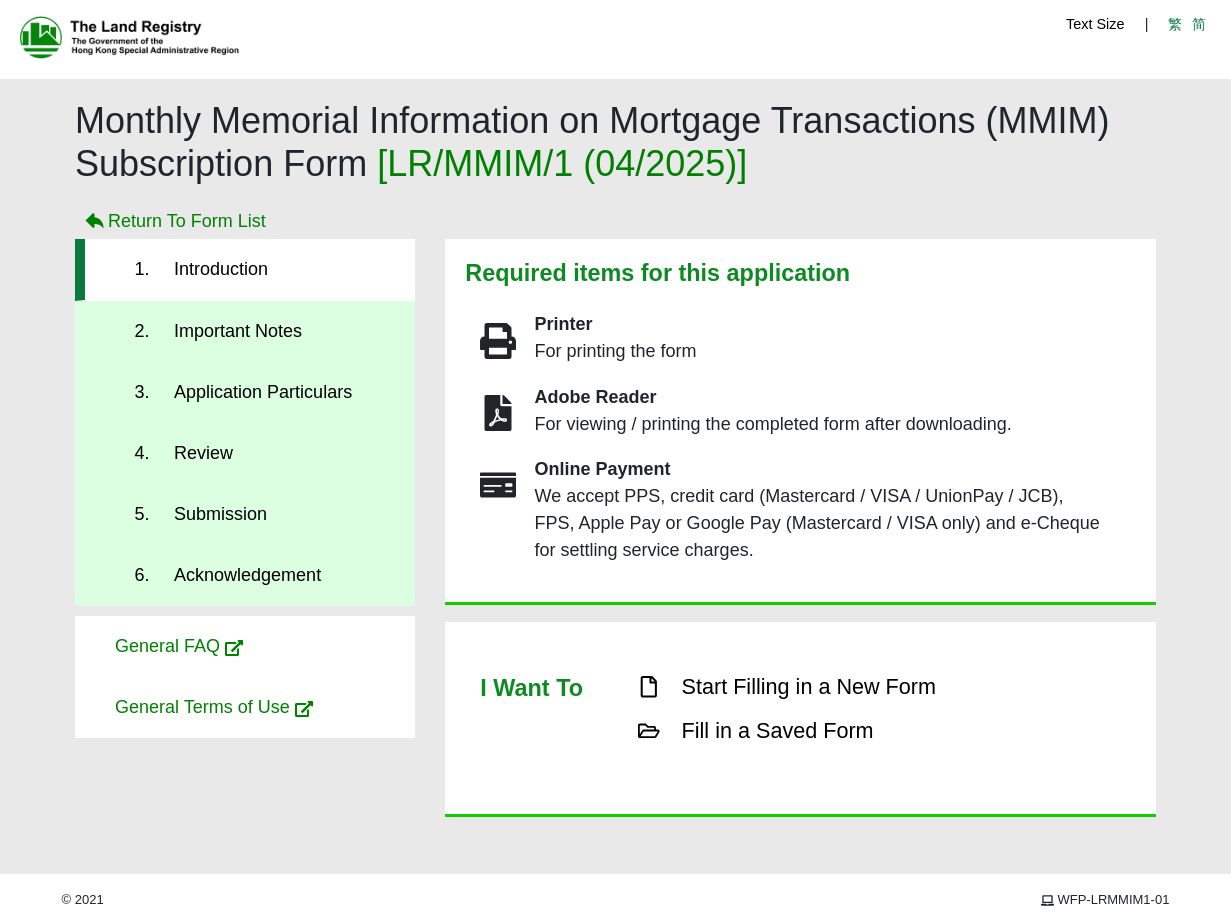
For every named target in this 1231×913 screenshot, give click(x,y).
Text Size (1095, 24)
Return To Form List (173, 222)
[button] (245, 646)
